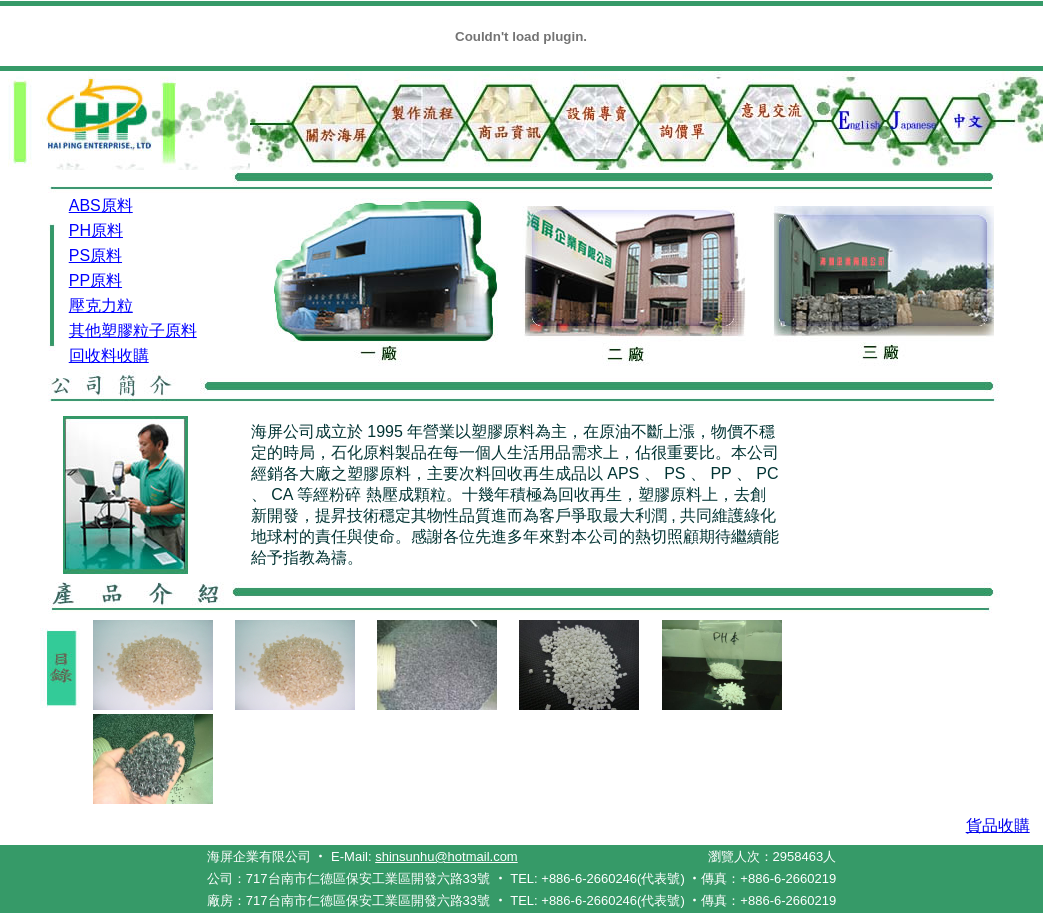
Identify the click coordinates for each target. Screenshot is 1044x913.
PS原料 (95, 255)
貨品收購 (998, 825)
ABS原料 (101, 205)
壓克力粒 (101, 305)
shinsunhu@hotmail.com (446, 856)
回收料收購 (109, 355)
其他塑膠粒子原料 (133, 330)
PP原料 (95, 280)
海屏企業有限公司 (259, 856)
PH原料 (96, 230)
